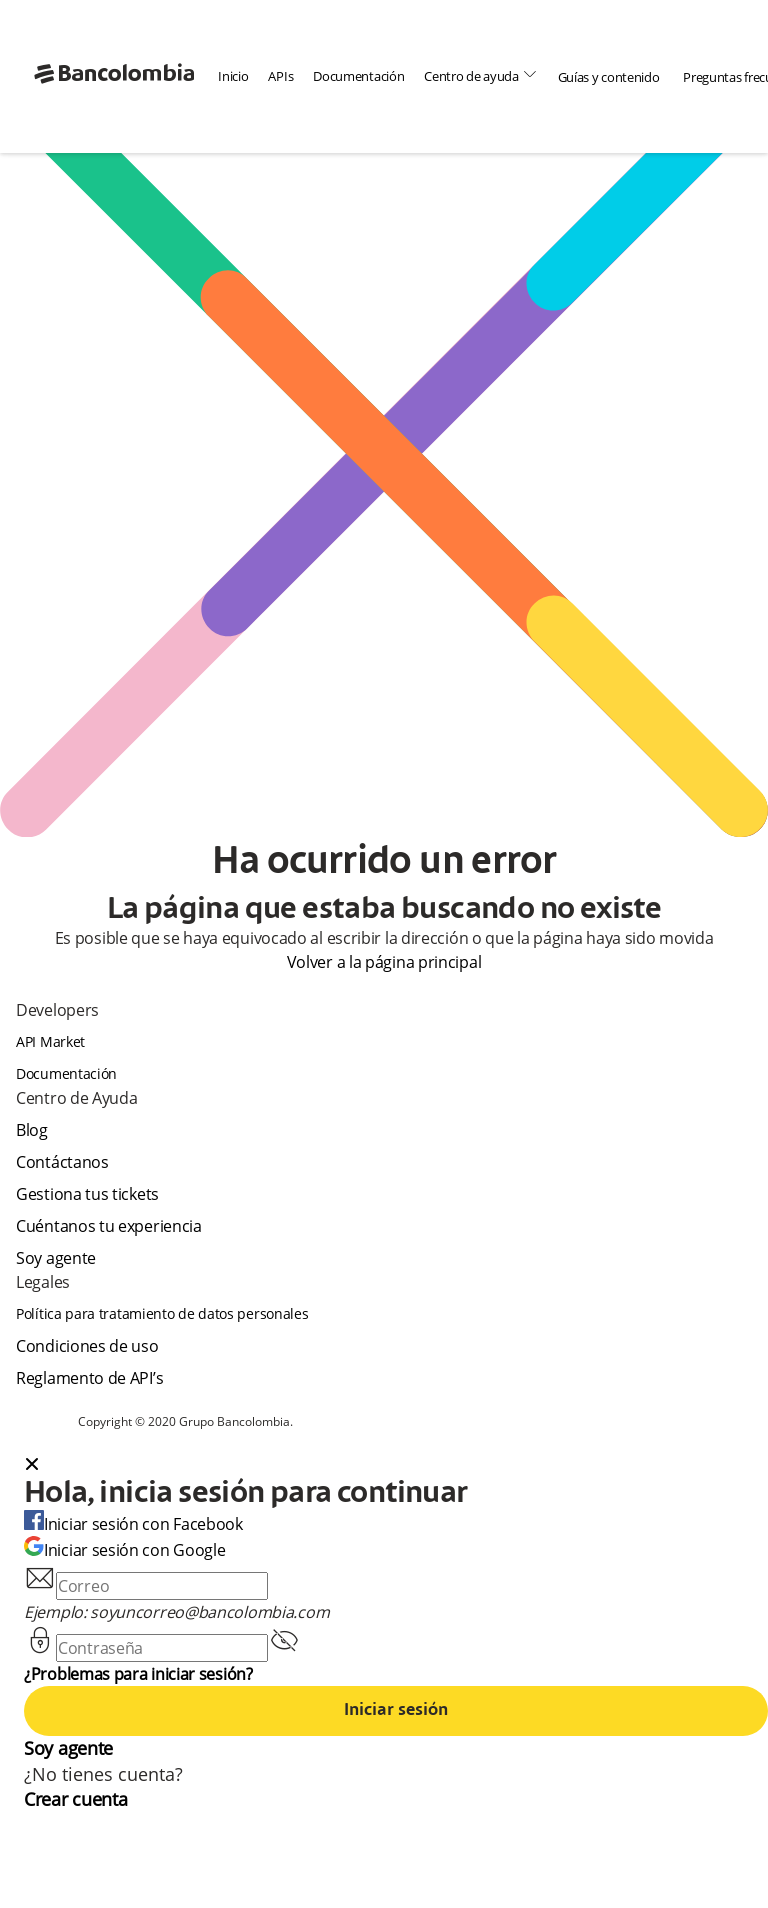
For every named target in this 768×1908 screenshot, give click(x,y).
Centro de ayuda (480, 75)
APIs (280, 76)
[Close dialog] (32, 1466)
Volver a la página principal (384, 962)
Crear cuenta (75, 1799)
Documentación (358, 76)
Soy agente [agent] (56, 1258)
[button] (396, 1466)
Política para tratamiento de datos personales (162, 1313)
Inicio (233, 76)
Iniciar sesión (396, 1711)
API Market (50, 1041)
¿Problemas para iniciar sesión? (138, 1674)
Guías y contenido (609, 77)
